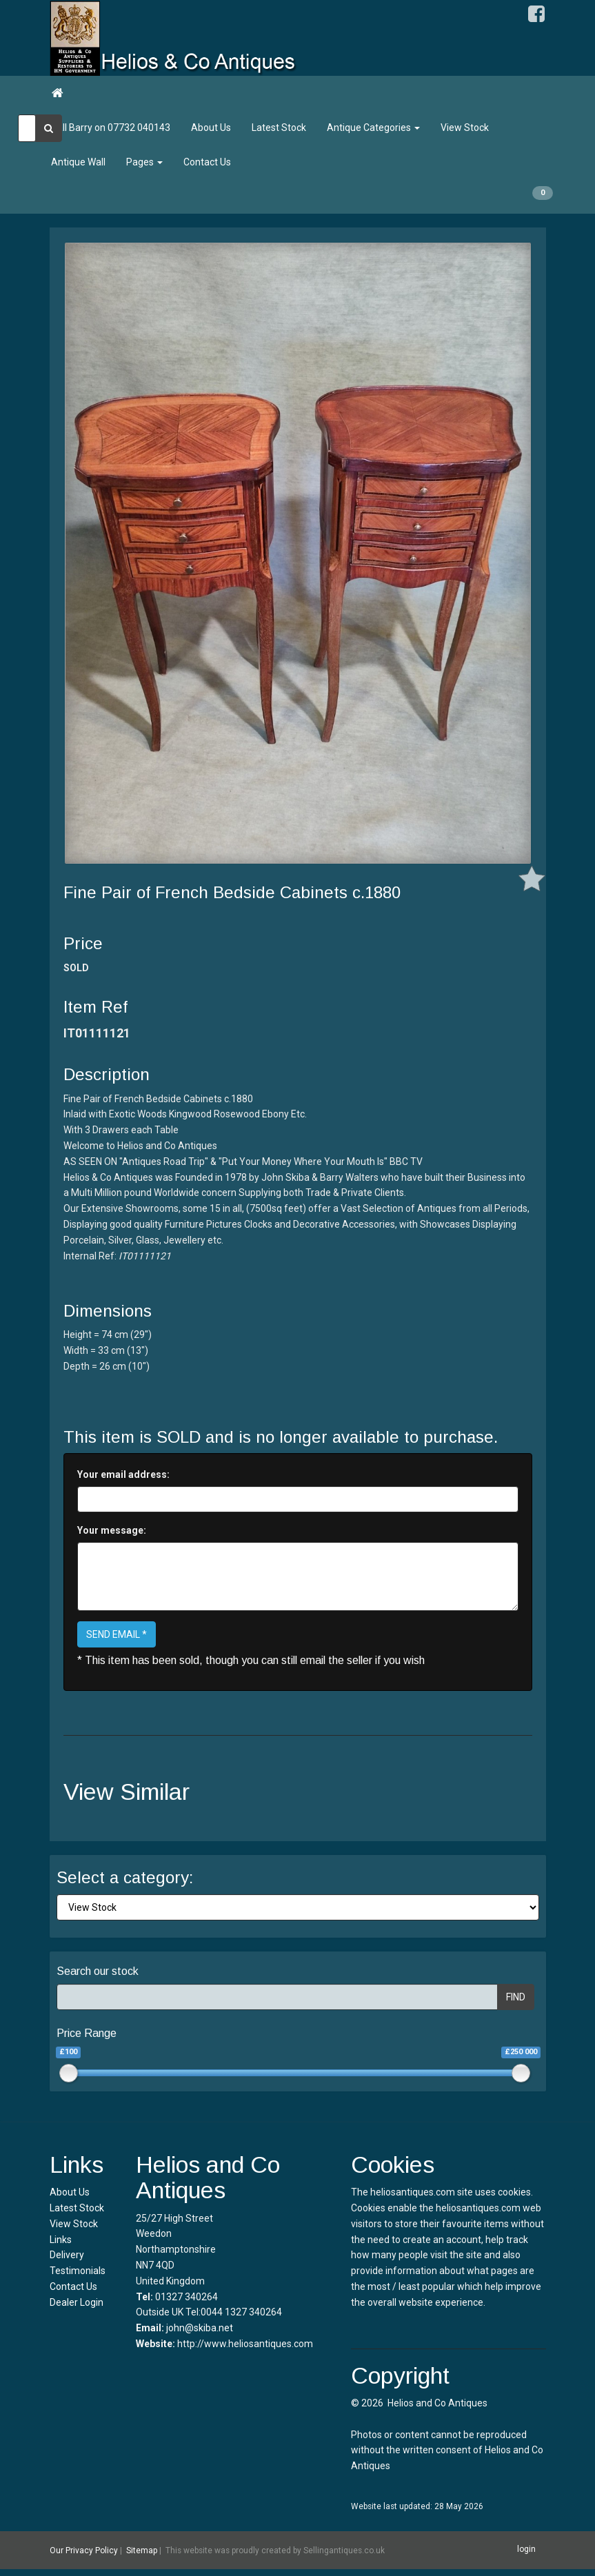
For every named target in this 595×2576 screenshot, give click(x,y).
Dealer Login (76, 2302)
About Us (211, 127)
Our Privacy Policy (84, 2550)
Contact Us (207, 162)
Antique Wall (78, 162)
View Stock (465, 127)
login (526, 2550)
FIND (515, 1996)
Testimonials (77, 2270)
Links (61, 2239)
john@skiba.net (199, 2327)
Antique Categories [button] (373, 127)
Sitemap (141, 2550)
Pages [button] (144, 162)
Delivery (67, 2254)
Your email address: (123, 1474)
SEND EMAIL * (116, 1634)
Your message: (111, 1530)
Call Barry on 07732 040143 (110, 127)
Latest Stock (279, 127)
